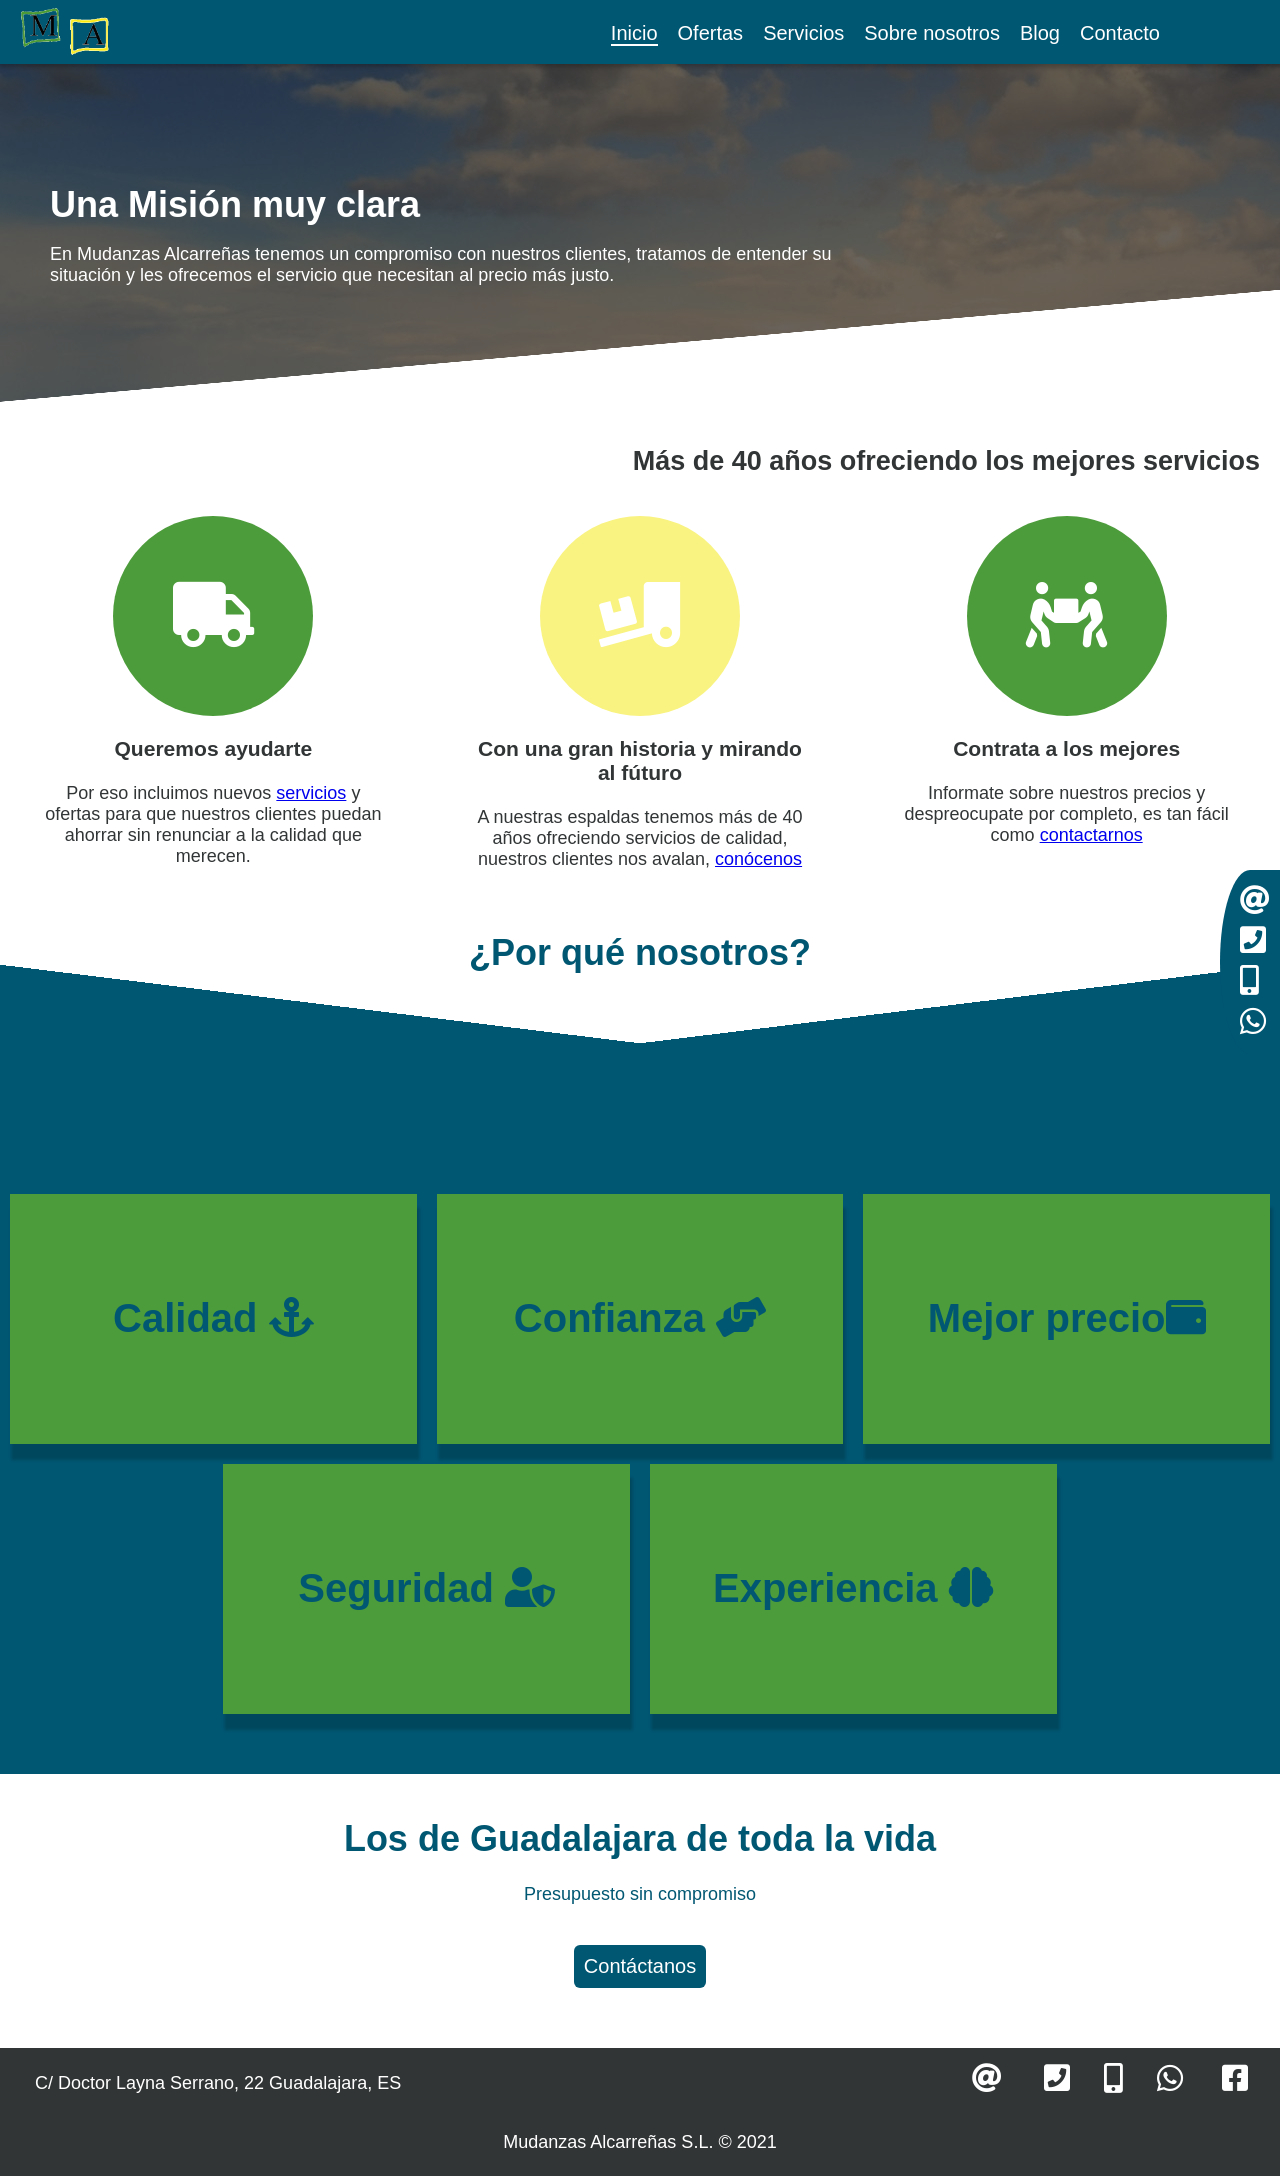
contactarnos (1091, 835)
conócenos (758, 859)
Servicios (803, 33)
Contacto (1120, 33)
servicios (311, 793)
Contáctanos (640, 1966)
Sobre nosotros (932, 33)
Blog (1040, 33)
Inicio (634, 33)
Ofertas (711, 33)
